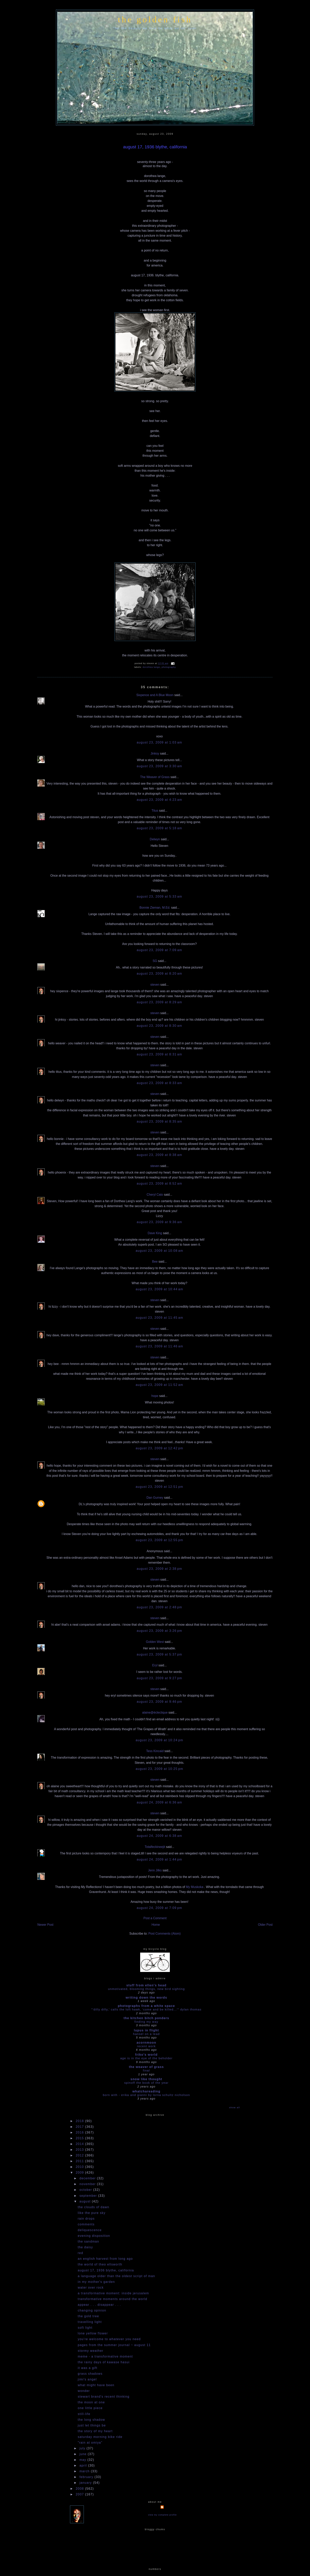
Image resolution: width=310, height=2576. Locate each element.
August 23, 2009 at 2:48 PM (159, 1607)
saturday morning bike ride (100, 2437)
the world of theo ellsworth (100, 2264)
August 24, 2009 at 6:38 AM (159, 1835)
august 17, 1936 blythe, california (155, 146)
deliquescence (90, 2230)
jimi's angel (87, 2379)
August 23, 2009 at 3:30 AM (159, 766)
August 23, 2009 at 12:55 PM (159, 1540)
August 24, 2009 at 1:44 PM (159, 1859)
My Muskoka (195, 1887)
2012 (80, 2155)
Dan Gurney (154, 1497)
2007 (80, 2494)
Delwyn (155, 839)
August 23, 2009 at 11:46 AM (159, 1346)
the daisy (85, 2247)
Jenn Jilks (155, 1870)
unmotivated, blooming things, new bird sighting (146, 1989)
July (83, 2448)
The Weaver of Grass (155, 777)
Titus (155, 810)
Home (156, 1924)
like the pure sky (91, 2213)
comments (86, 2224)
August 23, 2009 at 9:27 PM (159, 1678)
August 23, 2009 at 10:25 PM (159, 1768)
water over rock (91, 2287)
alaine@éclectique (155, 1712)
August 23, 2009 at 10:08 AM (159, 1250)
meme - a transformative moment (105, 2356)
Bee (155, 1261)
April (83, 2465)
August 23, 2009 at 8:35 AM (159, 1121)
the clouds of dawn (93, 2207)
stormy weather (90, 2350)
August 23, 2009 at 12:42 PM (159, 1448)
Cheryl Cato (155, 1194)
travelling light (90, 2322)
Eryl (155, 1665)
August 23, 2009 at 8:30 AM (159, 1025)
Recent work (146, 2046)
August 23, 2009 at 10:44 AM (159, 1289)
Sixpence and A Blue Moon (154, 695)
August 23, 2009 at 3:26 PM (159, 1630)
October (86, 2189)
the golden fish (155, 19)
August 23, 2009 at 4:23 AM (159, 799)
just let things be (92, 2425)
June (83, 2454)
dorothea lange (151, 667)
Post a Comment (154, 1918)
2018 (80, 2121)
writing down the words (146, 1997)
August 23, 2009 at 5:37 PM (159, 1654)
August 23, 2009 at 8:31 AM (159, 1054)
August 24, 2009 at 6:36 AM (159, 1802)
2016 (80, 2132)
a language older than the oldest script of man (116, 2276)
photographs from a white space (146, 2006)
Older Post (265, 1924)
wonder (84, 2390)
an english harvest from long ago (105, 2258)
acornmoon (146, 2042)
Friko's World (146, 2054)
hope (154, 1396)
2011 (80, 2161)
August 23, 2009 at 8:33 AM (159, 1083)
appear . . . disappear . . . (99, 2304)
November (88, 2184)
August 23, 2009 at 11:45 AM (159, 1317)
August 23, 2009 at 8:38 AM (159, 1155)
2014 (80, 2144)
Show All (234, 2107)
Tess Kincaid (155, 1751)
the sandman (88, 2241)
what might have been (96, 2385)
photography (169, 667)
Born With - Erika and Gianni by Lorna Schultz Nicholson (146, 2095)
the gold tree (88, 2316)
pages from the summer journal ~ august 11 (114, 2345)
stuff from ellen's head (146, 1985)
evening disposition (94, 2235)
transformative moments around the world (112, 2299)
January (86, 2482)
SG (155, 961)
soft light (85, 2327)
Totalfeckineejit (155, 1846)
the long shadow (91, 2419)
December (88, 2178)
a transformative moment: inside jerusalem (113, 2293)
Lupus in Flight (146, 2030)
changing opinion (92, 2310)
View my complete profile (162, 2515)
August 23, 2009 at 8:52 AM (159, 1183)
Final (146, 2070)
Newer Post (45, 1924)
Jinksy (155, 753)
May (83, 2459)
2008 (80, 2488)
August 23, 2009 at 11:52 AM (159, 1384)
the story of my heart (95, 2431)
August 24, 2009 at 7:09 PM (159, 1908)
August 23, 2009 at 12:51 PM (159, 1486)
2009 (80, 2172)
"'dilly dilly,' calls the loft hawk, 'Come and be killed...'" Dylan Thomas (146, 2009)
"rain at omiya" (90, 2442)
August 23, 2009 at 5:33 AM (159, 896)
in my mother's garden (96, 2281)
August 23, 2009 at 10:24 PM (159, 1740)
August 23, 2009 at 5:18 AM (159, 828)
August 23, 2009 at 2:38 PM (159, 1568)
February (87, 2477)
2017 (80, 2126)
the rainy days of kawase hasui (103, 2362)
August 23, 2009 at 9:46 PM (159, 1701)
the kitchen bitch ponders (146, 2018)
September (88, 2195)
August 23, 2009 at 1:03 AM (159, 742)
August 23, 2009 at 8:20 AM (159, 973)
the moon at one (91, 2402)
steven (154, 984)
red (80, 2253)
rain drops (86, 2218)
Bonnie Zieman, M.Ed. (155, 907)
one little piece (90, 2408)
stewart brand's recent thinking (103, 2396)
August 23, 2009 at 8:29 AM (159, 1002)
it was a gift (87, 2368)
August (85, 2201)
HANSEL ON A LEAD (146, 2034)
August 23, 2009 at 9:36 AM (159, 1222)
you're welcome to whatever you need (109, 2339)
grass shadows (90, 2373)
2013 (80, 2149)
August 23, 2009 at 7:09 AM (159, 950)
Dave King (155, 1233)
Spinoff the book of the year (146, 2082)
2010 (80, 2166)
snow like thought (146, 2079)
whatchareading (146, 2091)
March (85, 2471)
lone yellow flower (93, 2333)
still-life (84, 2414)
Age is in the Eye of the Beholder (146, 2058)
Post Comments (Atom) (164, 1933)
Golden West (155, 1641)
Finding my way (146, 2021)
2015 (80, 2138)
